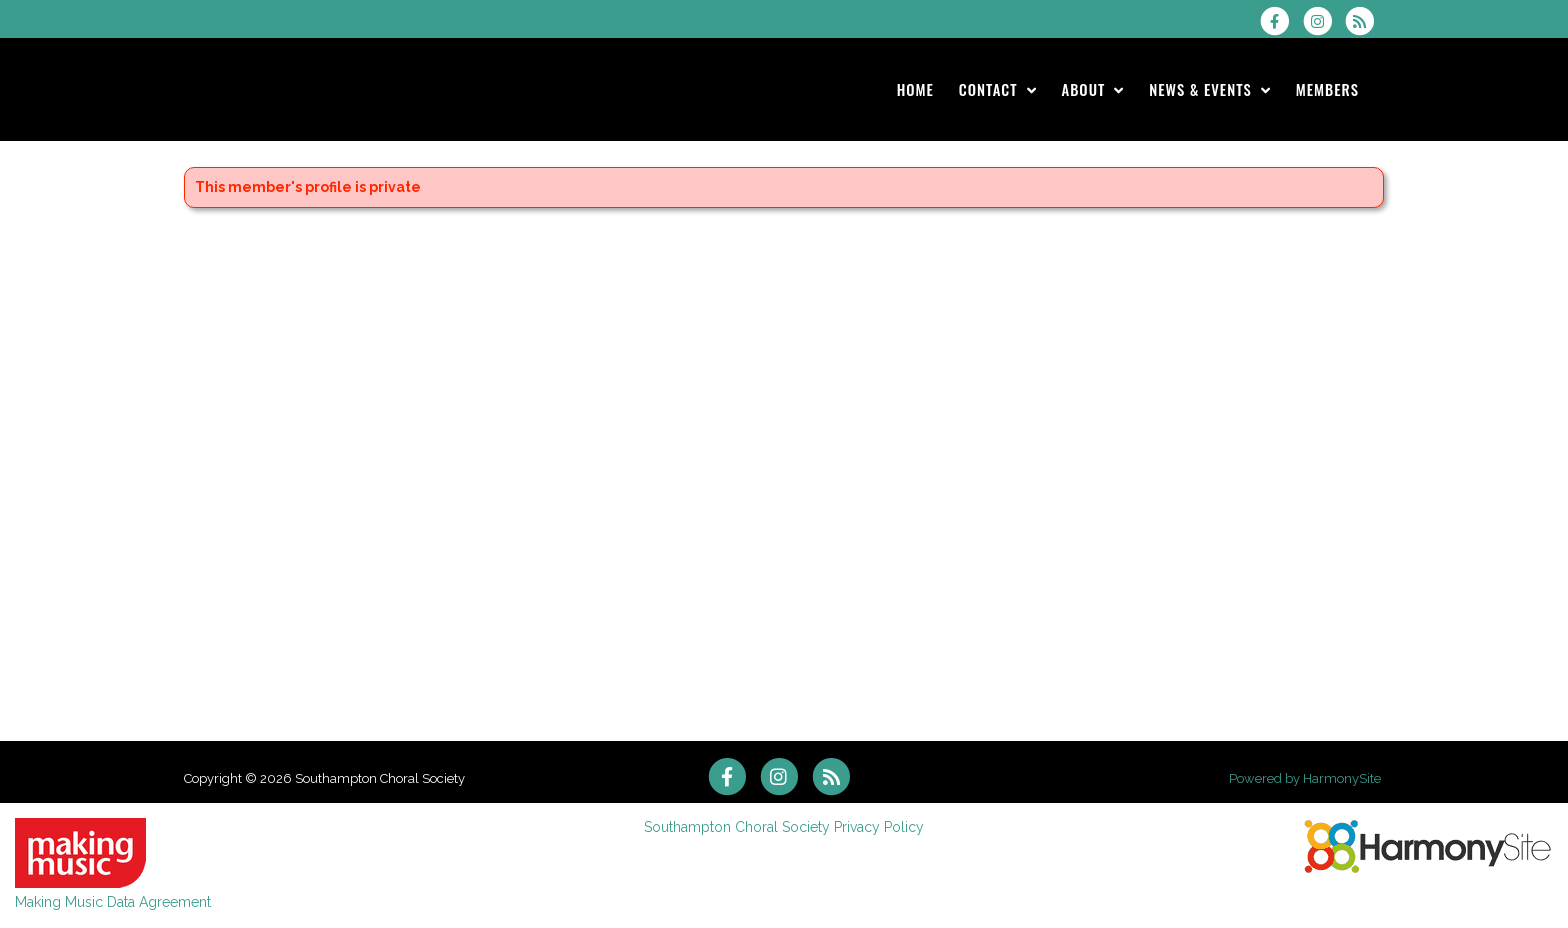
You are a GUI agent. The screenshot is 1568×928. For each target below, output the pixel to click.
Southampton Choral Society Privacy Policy (784, 827)
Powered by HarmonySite (1305, 778)
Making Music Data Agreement (113, 902)
